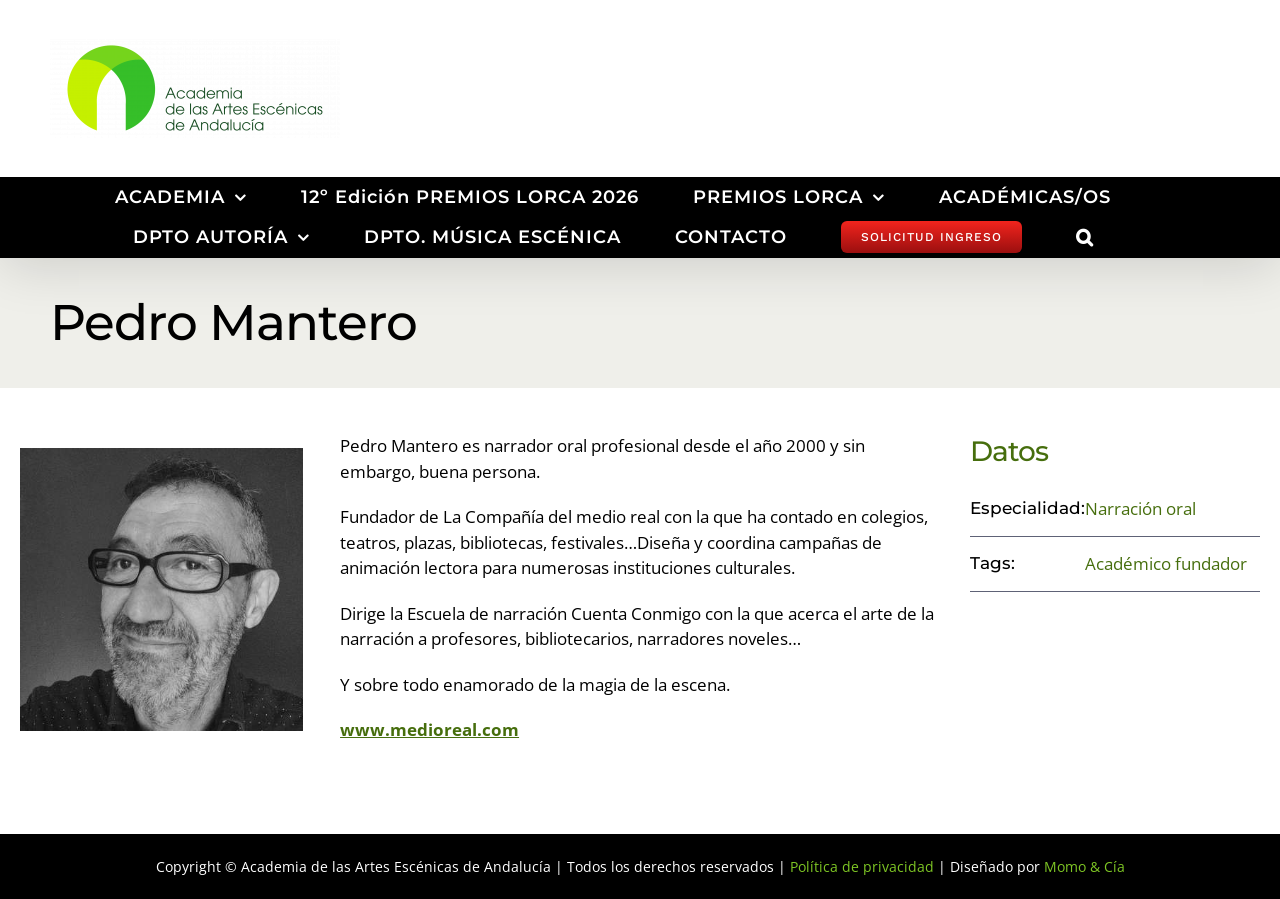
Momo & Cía (1084, 866)
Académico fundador (1166, 563)
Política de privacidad (862, 866)
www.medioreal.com (429, 729)
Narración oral (1140, 508)
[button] (1085, 237)
